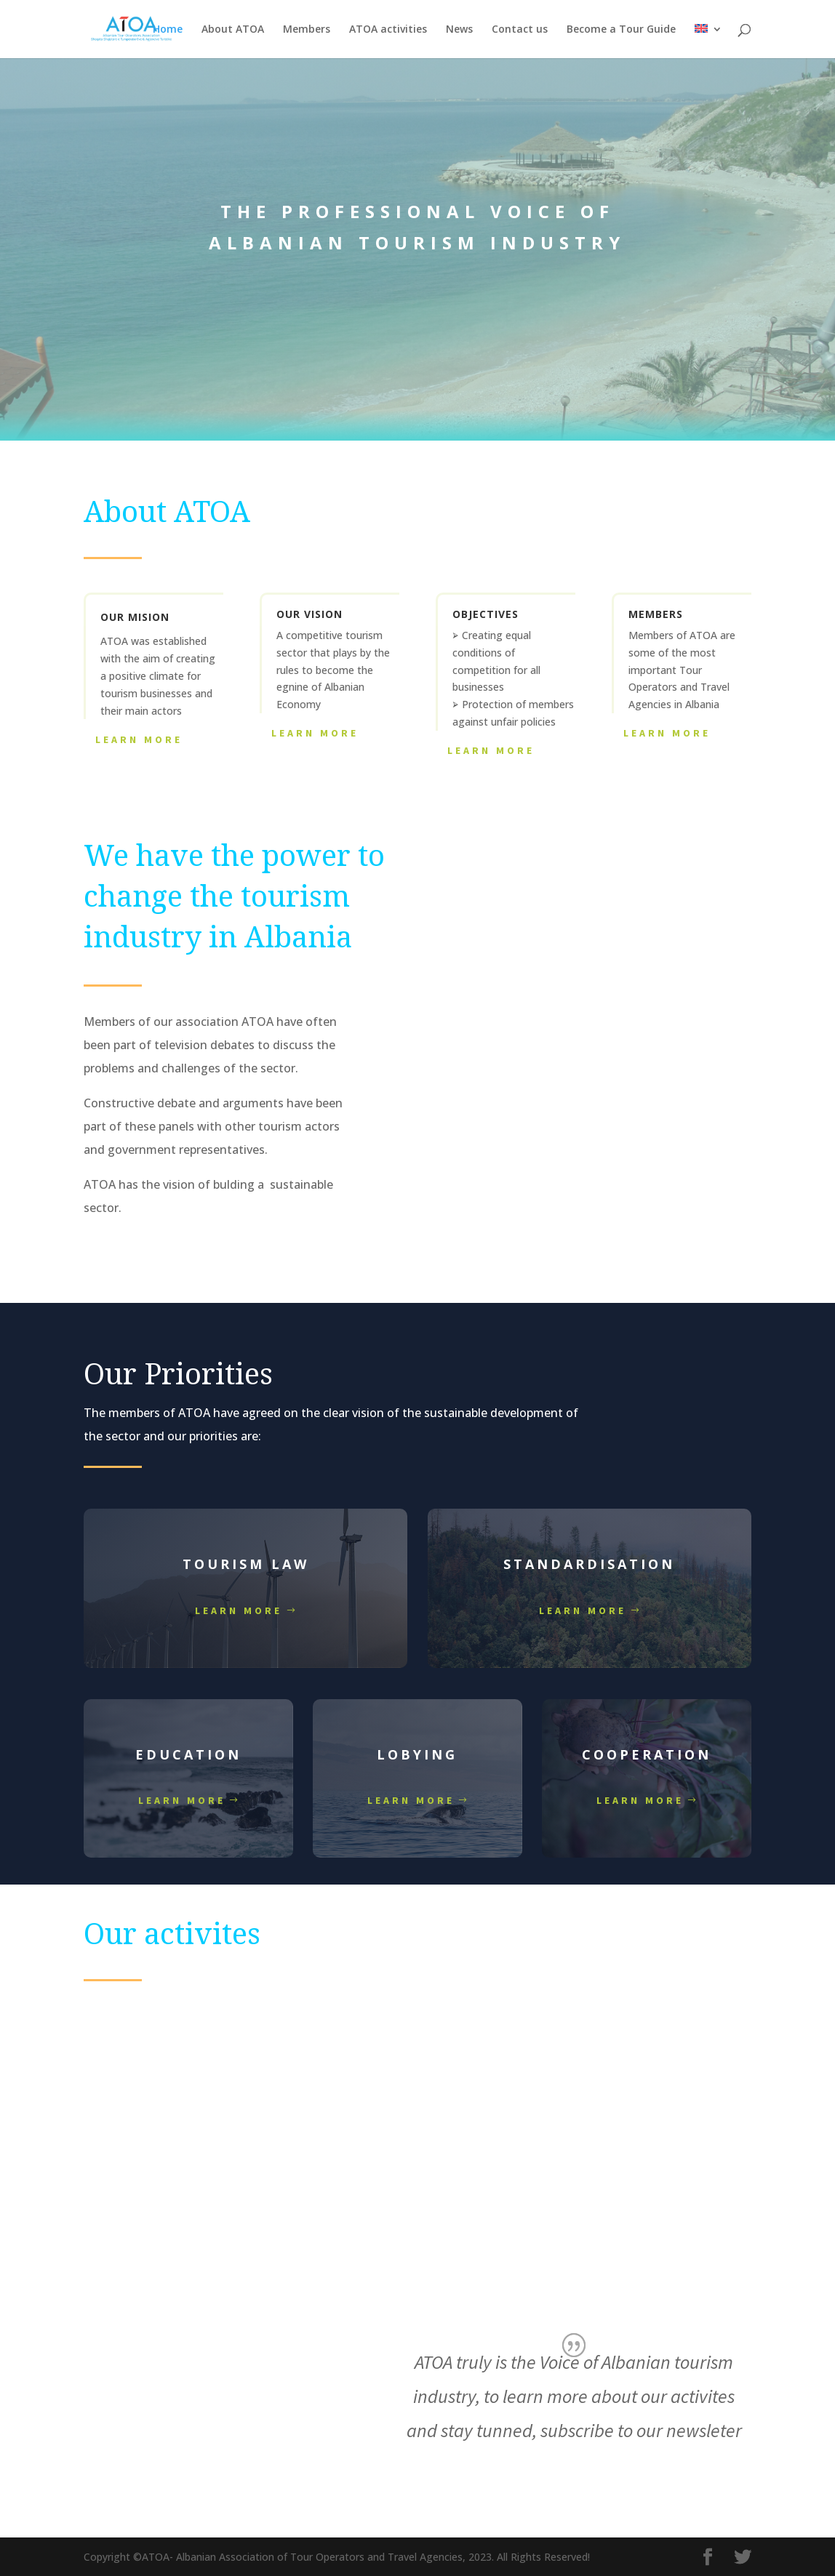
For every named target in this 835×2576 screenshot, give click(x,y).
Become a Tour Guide (621, 30)
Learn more (238, 1610)
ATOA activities (388, 30)
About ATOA (232, 30)
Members (306, 30)
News (459, 30)
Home (168, 30)
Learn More (139, 739)
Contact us (520, 30)
